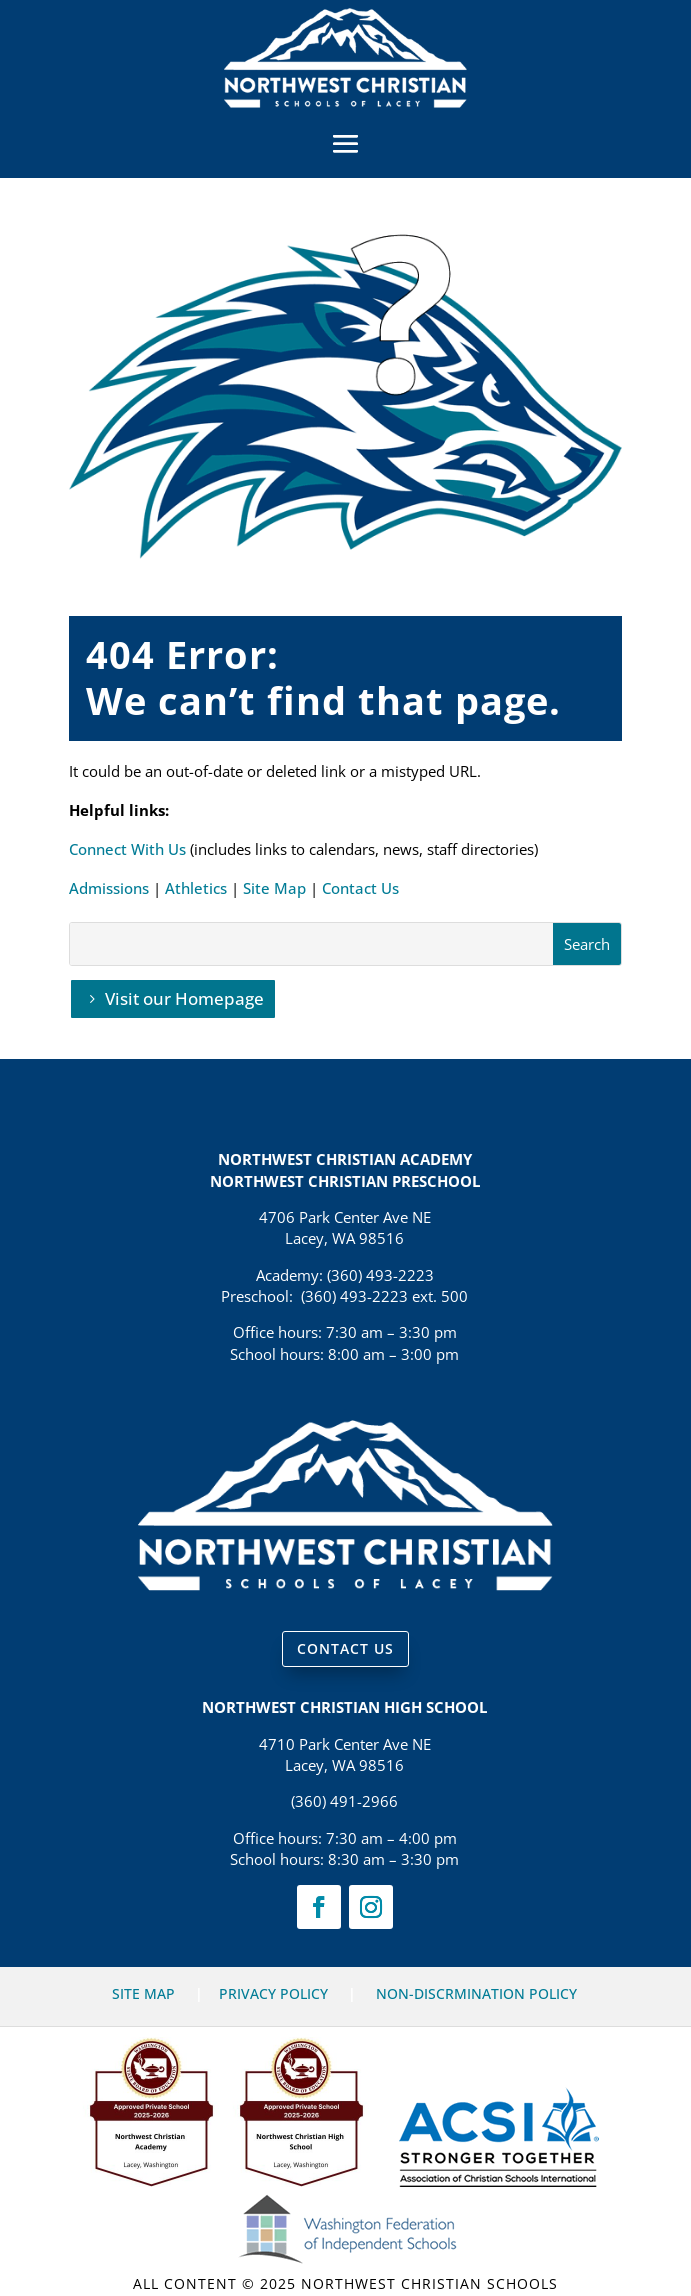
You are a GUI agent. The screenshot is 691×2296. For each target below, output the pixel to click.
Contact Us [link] (360, 888)
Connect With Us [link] (127, 849)
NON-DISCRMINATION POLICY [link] (476, 1993)
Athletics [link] (196, 888)
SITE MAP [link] (143, 1993)
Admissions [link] (109, 888)
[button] (346, 143)
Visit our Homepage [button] (184, 998)
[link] (345, 102)
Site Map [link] (274, 888)
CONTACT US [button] (345, 1648)
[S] (311, 944)
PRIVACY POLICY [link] (273, 1993)
